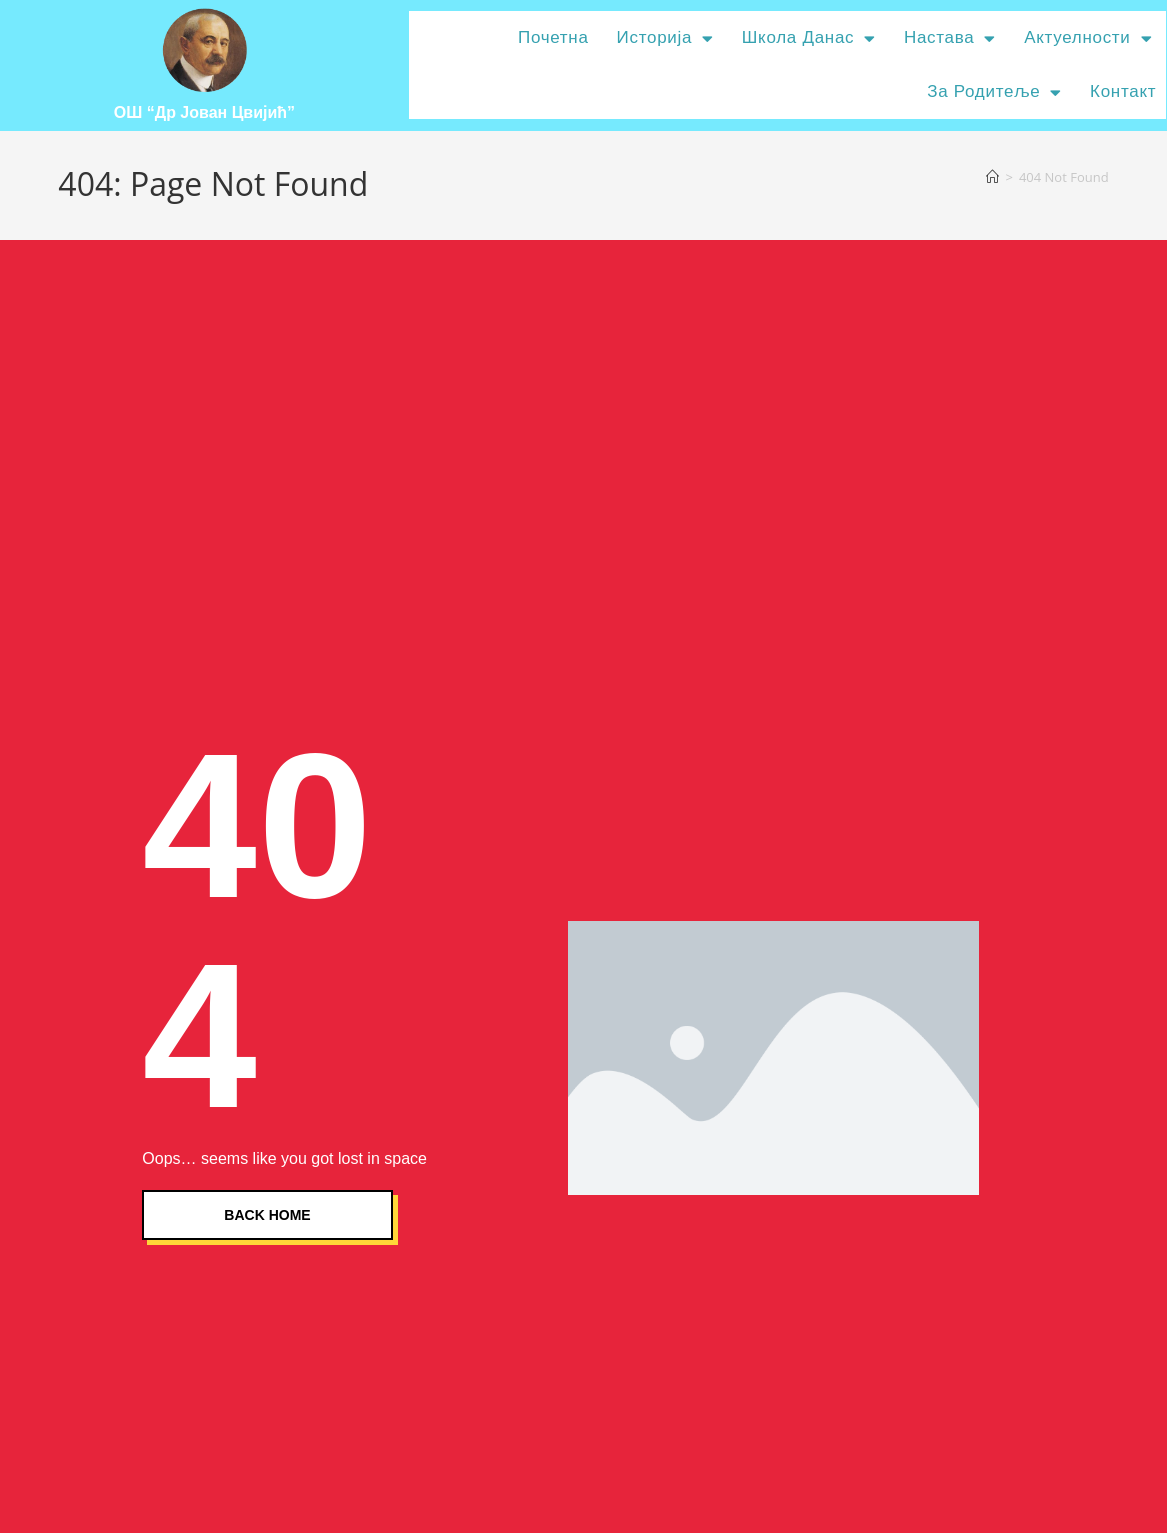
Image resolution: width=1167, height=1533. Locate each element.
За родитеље (994, 92)
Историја (665, 38)
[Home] (992, 177)
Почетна (553, 37)
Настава (950, 38)
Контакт (1123, 91)
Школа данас (809, 38)
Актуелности (1088, 38)
